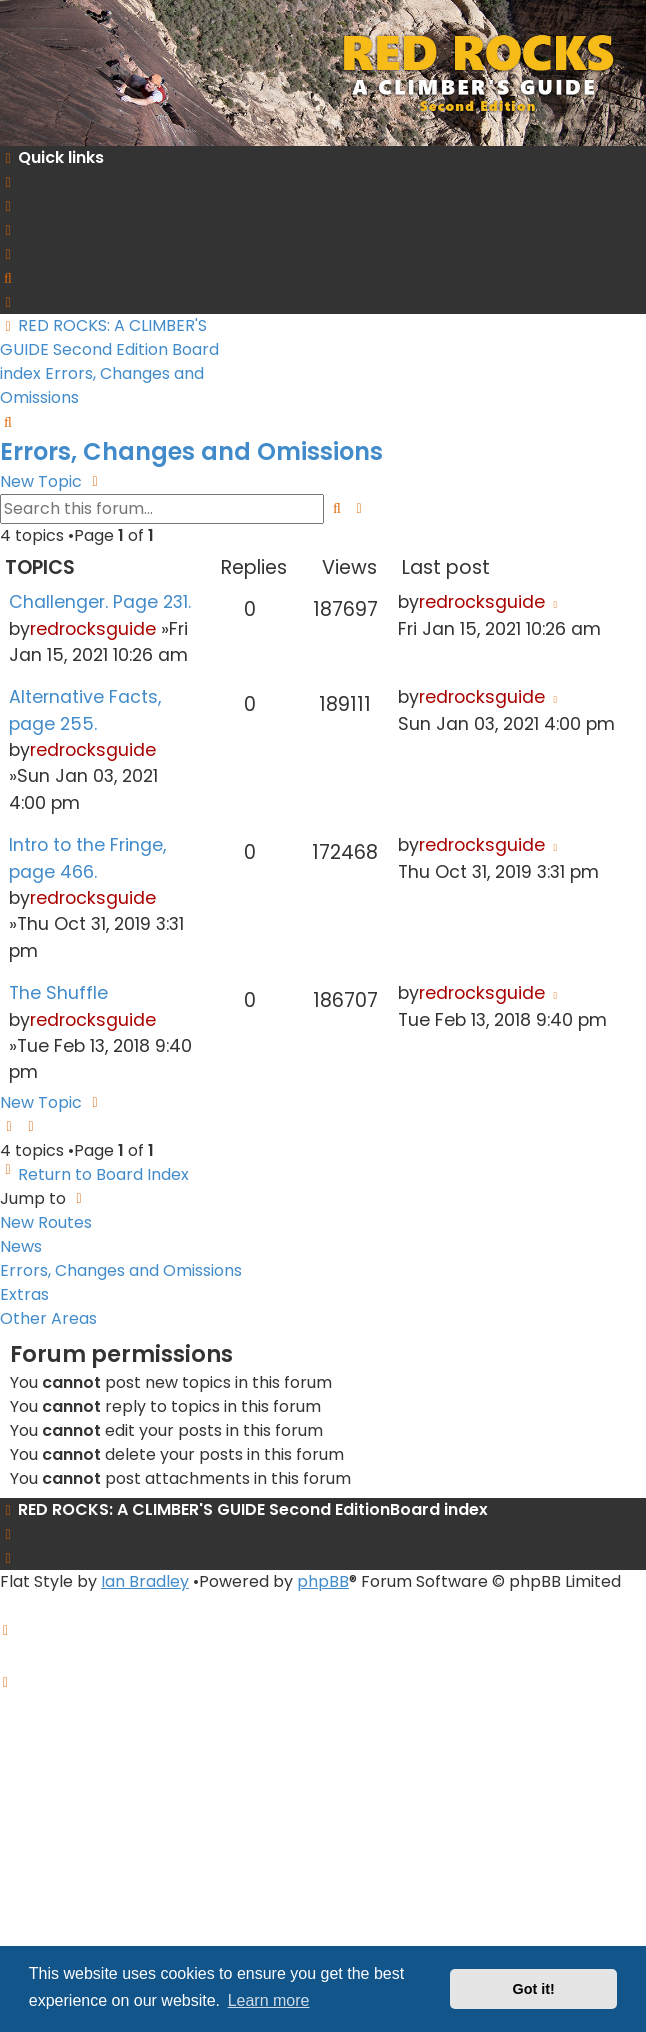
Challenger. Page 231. (100, 602)
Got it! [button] (534, 1989)
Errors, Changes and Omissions (191, 451)
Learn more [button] (269, 2000)
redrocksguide (93, 629)
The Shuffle (58, 993)
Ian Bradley (145, 1581)
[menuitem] (25, 181)
